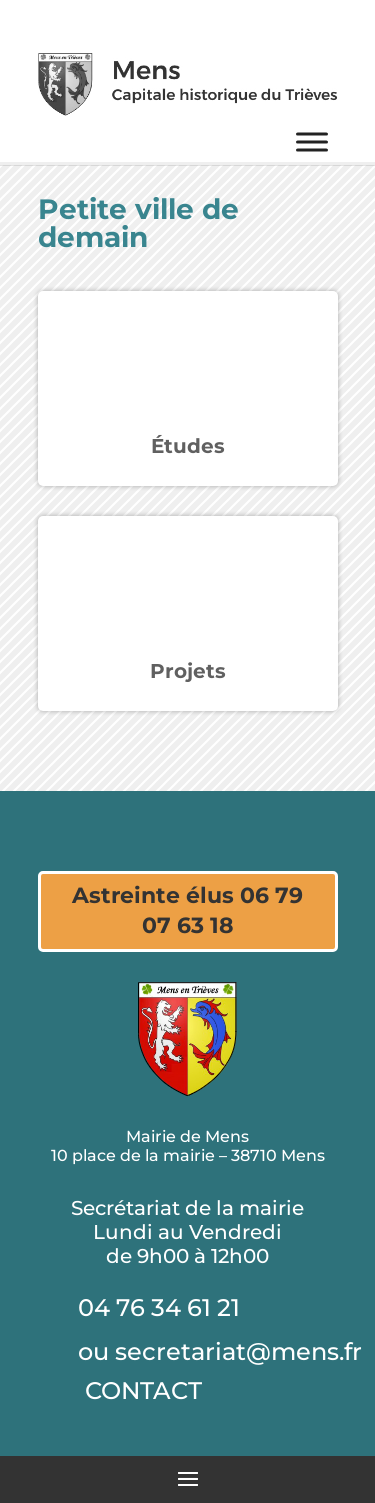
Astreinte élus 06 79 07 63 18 (187, 911)
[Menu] (312, 141)
